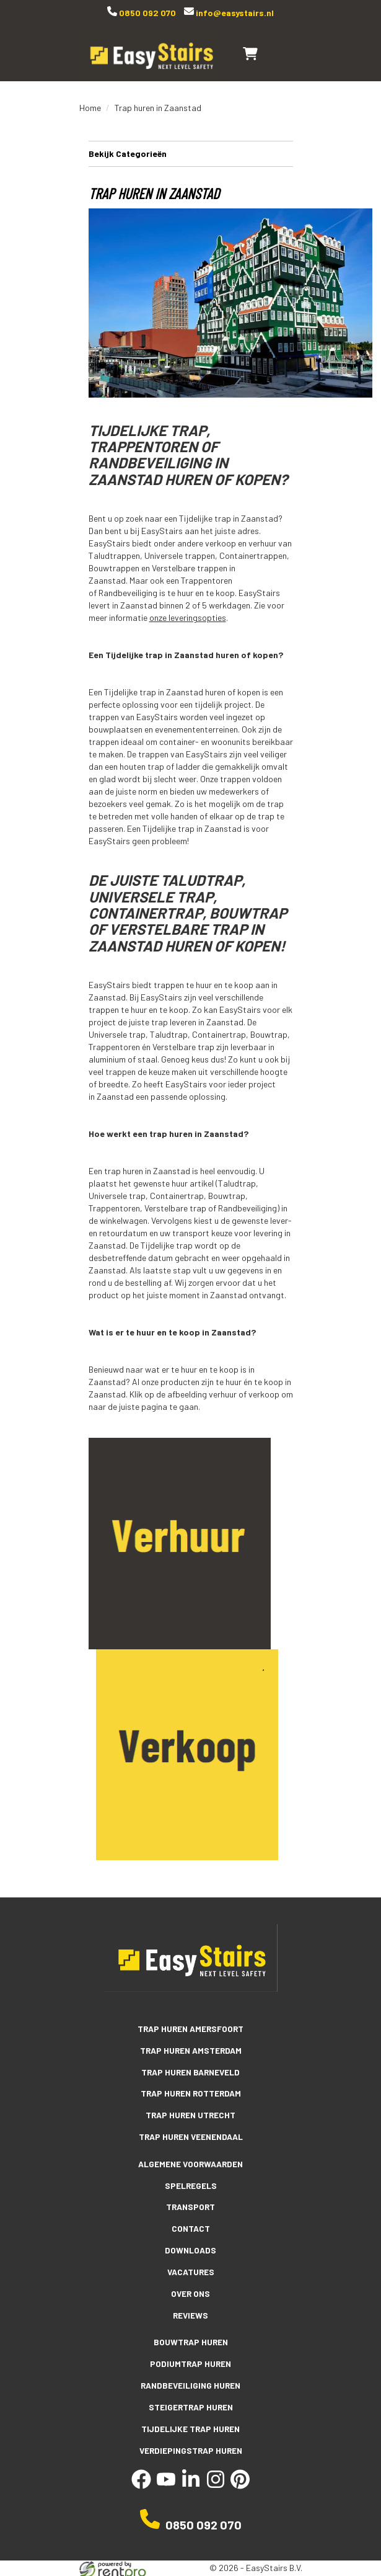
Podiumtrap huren (190, 2355)
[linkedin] (191, 2472)
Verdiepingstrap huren (190, 2440)
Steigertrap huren (190, 2397)
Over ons (190, 2286)
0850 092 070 (146, 12)
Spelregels (191, 2180)
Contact (190, 2222)
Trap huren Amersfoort (190, 2026)
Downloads (190, 2243)
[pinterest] (240, 2472)
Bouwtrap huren (191, 2334)
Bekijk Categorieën (191, 153)
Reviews (190, 2307)
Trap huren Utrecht (190, 2111)
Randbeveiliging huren (190, 2376)
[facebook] (141, 2472)
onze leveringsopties (187, 617)
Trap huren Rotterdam (190, 2090)
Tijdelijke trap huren (191, 2418)
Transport (190, 2201)
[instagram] (216, 2472)
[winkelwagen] (250, 53)
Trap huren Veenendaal (190, 2132)
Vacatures (191, 2265)
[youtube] (166, 2472)
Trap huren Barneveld (190, 2069)
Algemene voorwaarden (191, 2159)
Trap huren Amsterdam (191, 2047)
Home (90, 107)
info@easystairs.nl (234, 12)
